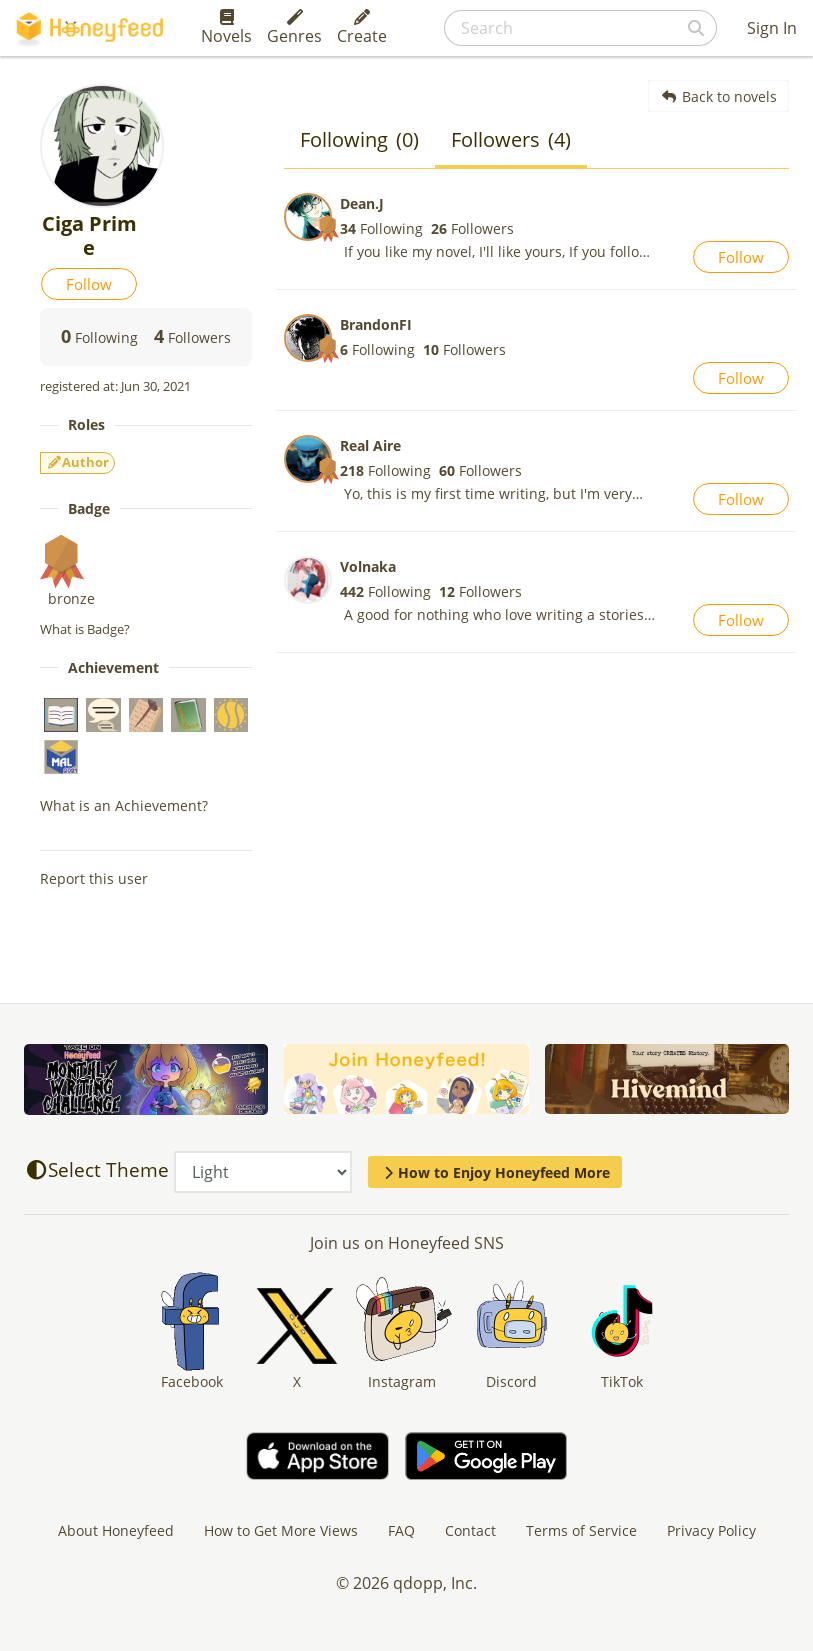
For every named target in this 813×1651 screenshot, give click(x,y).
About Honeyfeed (116, 1530)
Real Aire (370, 445)
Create (362, 28)
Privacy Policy (711, 1530)
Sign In (772, 28)
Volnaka (368, 566)
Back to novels (718, 96)
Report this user (94, 878)
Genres (294, 28)
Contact (470, 1530)
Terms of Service (581, 1530)
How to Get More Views (281, 1530)
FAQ (401, 1530)
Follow (89, 284)
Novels (226, 28)
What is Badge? (85, 629)
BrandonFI (376, 324)
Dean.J (362, 203)
